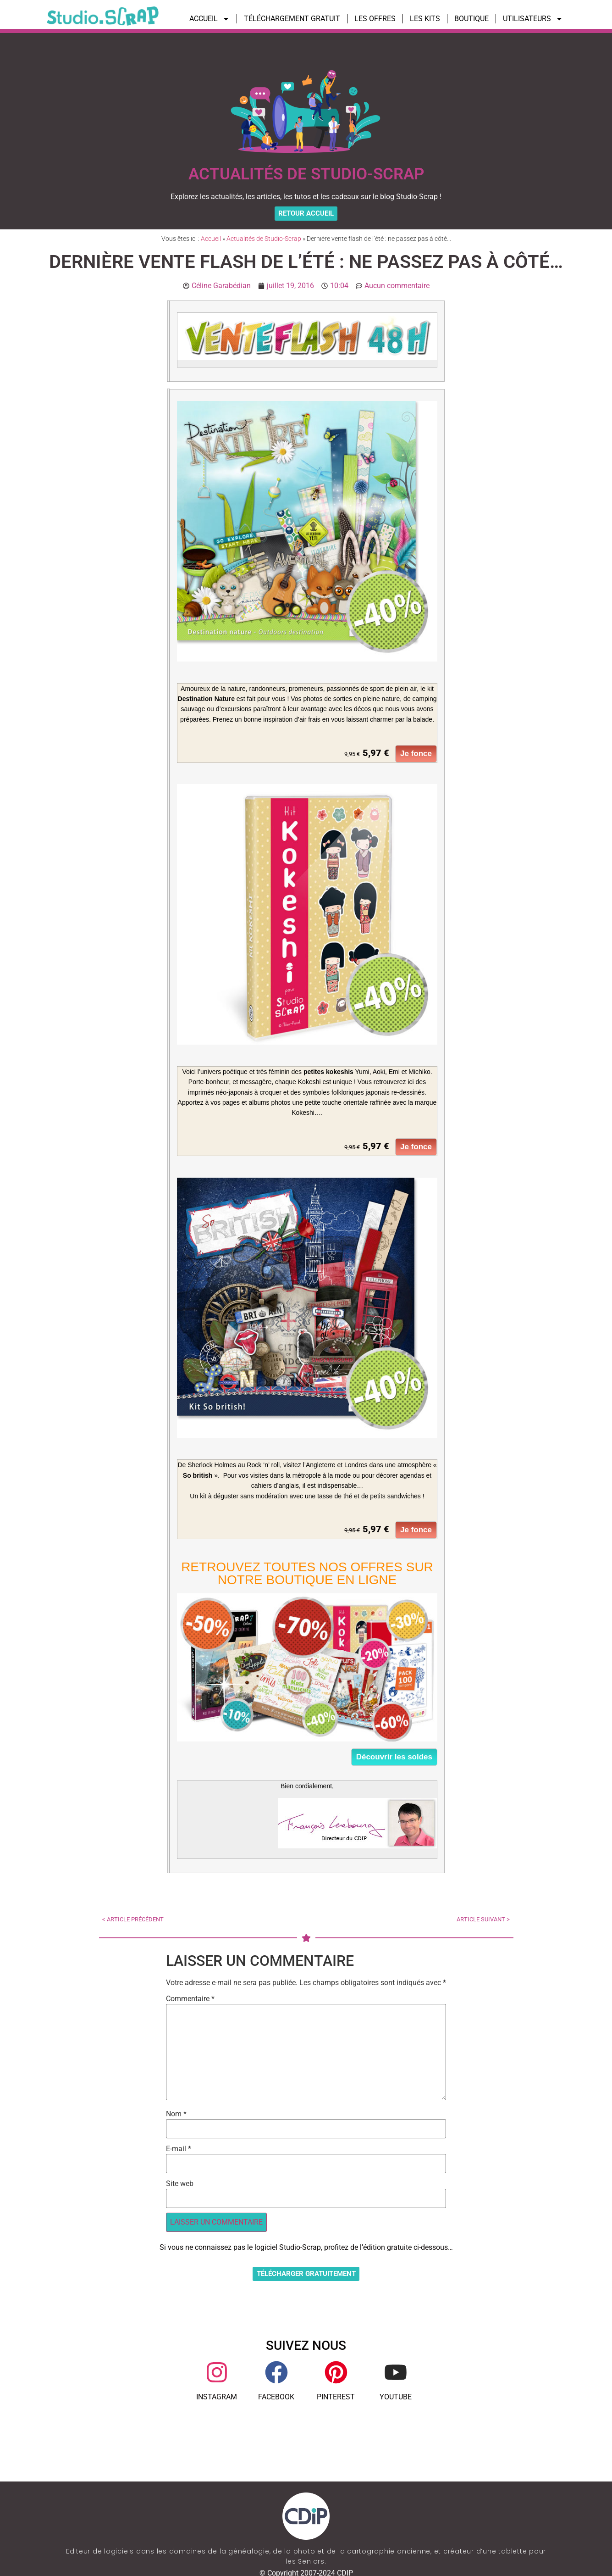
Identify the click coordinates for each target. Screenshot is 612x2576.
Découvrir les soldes (394, 1760)
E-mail (178, 2152)
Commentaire (190, 2002)
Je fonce (416, 756)
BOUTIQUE (471, 18)
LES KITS (425, 18)
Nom (176, 2117)
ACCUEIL (209, 19)
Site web (179, 2187)
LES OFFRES (375, 18)
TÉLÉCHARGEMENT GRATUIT (292, 18)
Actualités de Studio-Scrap (263, 242)
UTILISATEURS (533, 19)
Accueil (211, 242)
